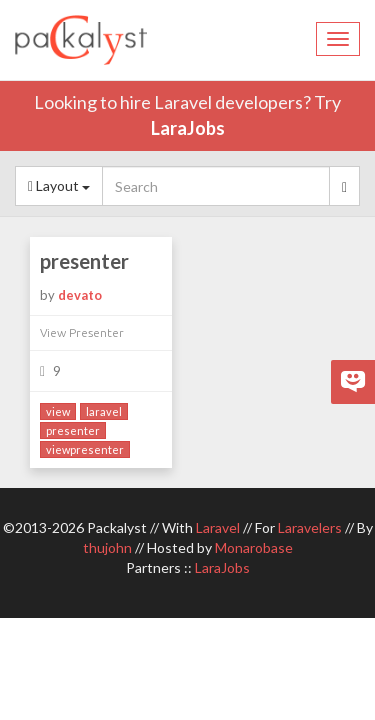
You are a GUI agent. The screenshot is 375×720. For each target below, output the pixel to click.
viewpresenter (85, 449)
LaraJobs (188, 128)
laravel (104, 411)
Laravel (218, 527)
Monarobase (254, 547)
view (58, 411)
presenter (84, 261)
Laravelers (310, 527)
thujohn (107, 547)
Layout (59, 185)
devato (80, 295)
